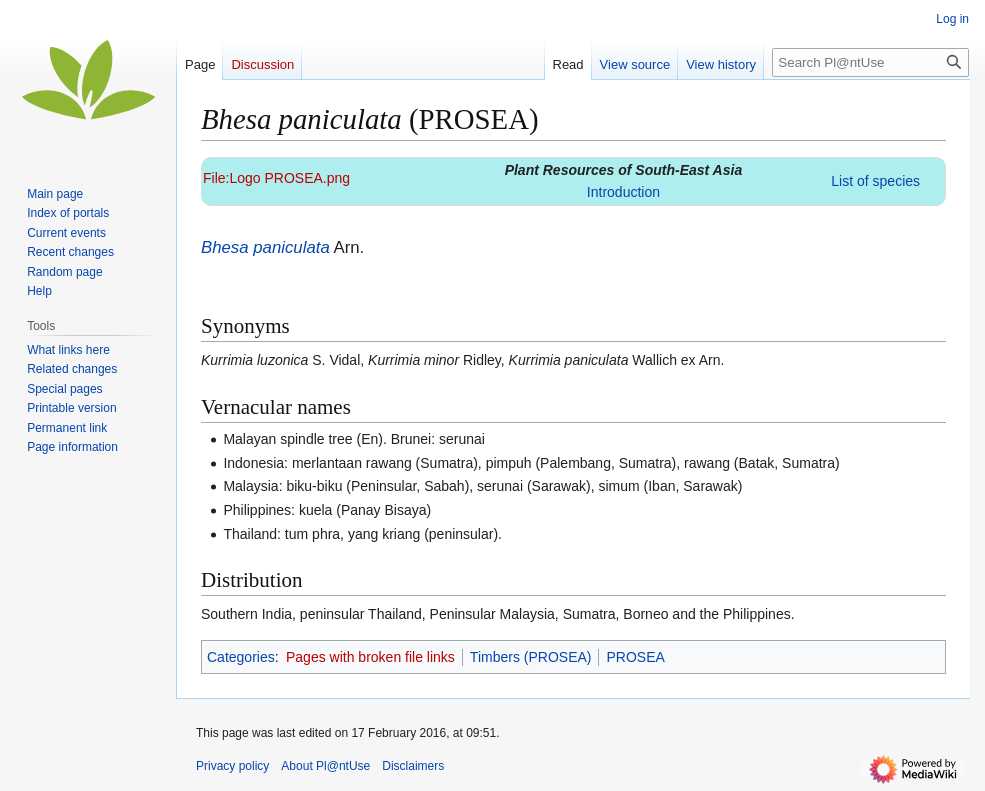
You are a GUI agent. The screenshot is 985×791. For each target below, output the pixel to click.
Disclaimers (413, 766)
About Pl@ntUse (325, 766)
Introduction (623, 192)
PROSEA (635, 657)
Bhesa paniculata (265, 247)
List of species (875, 181)
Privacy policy (232, 766)
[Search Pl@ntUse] (870, 62)
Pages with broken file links (370, 657)
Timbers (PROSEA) (531, 657)
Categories (241, 657)
